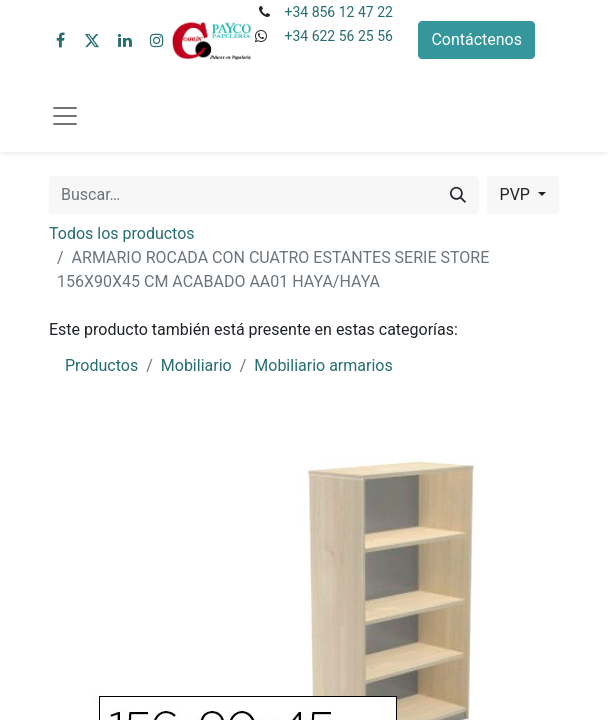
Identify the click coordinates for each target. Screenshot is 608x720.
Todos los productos (122, 233)
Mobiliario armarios (323, 365)
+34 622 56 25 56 (338, 36)
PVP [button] (517, 194)
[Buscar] (458, 195)
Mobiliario (196, 365)
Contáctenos (476, 39)
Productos (101, 365)
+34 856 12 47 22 (338, 12)
